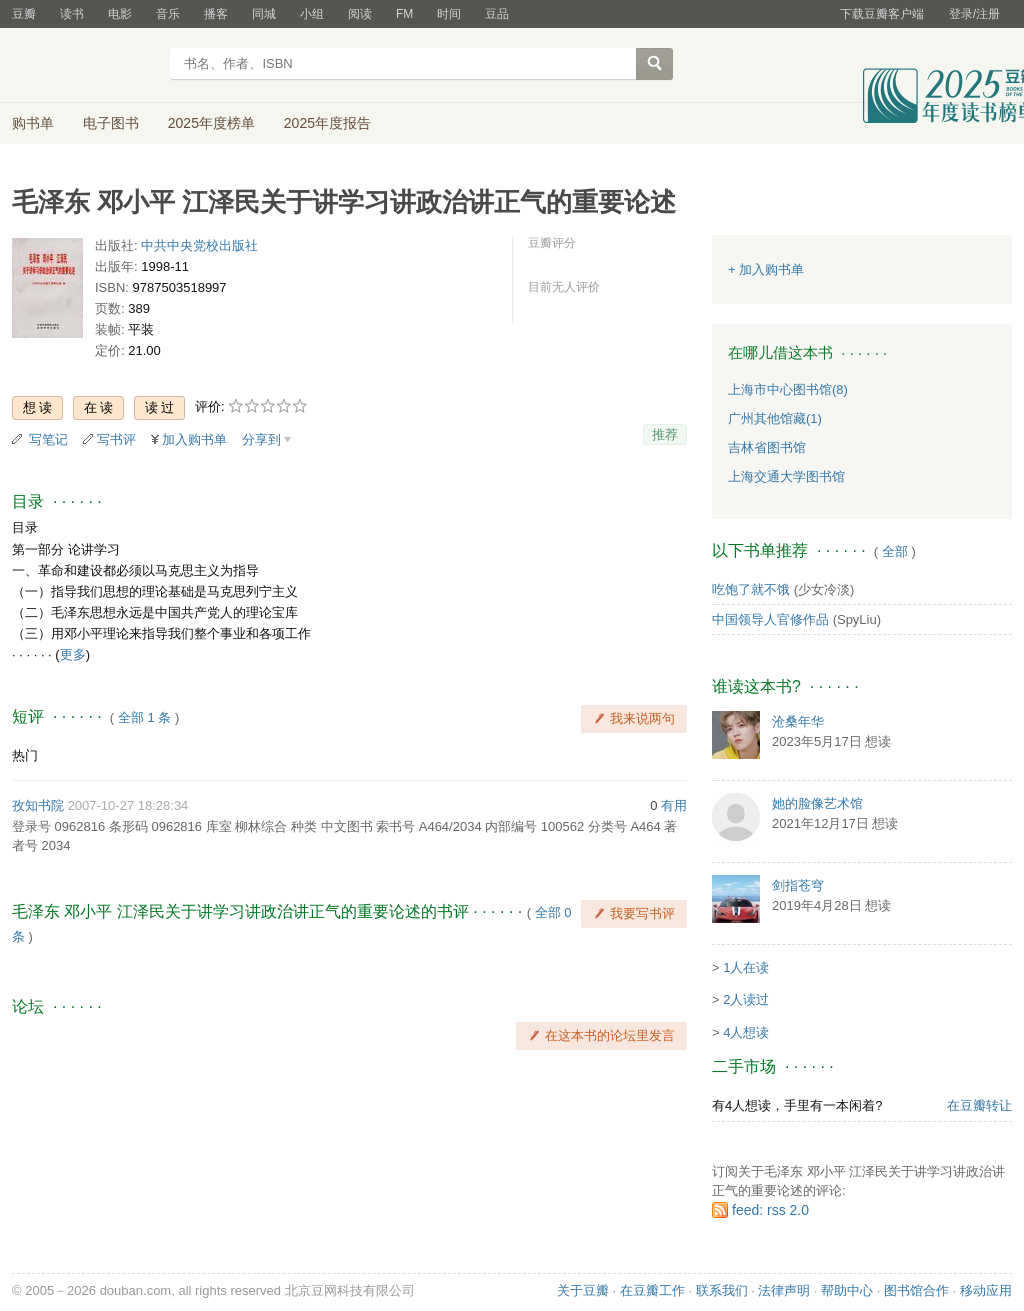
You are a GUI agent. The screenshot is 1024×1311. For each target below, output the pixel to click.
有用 (674, 805)
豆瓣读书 (84, 66)
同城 (264, 14)
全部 (895, 551)
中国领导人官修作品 (770, 619)
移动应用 (986, 1290)
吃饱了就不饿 (751, 589)
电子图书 (111, 123)
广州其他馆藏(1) (775, 418)
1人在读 (746, 967)
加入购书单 (194, 439)
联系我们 (722, 1290)
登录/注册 (974, 14)
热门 (25, 755)
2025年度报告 (327, 123)
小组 (312, 14)
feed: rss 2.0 (770, 1210)
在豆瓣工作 (652, 1290)
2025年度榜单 (211, 123)
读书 (72, 14)
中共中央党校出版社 (199, 245)
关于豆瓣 (583, 1290)
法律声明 (784, 1290)
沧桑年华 (798, 721)
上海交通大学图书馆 (786, 476)
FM (404, 14)
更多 (73, 654)
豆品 (497, 14)
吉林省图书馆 (767, 447)
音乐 (168, 14)
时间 (449, 14)
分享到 (261, 439)
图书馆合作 (916, 1290)
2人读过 (746, 999)
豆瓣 (24, 14)
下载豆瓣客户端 (882, 14)
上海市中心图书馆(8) (788, 389)
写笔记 (48, 439)
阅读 (360, 14)
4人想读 (746, 1032)
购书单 (33, 123)
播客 (216, 14)
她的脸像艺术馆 (817, 803)
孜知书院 (38, 805)
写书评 (116, 439)
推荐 (665, 434)
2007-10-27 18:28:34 (128, 805)
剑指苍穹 (798, 885)
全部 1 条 (144, 717)
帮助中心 (847, 1290)
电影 (120, 14)
